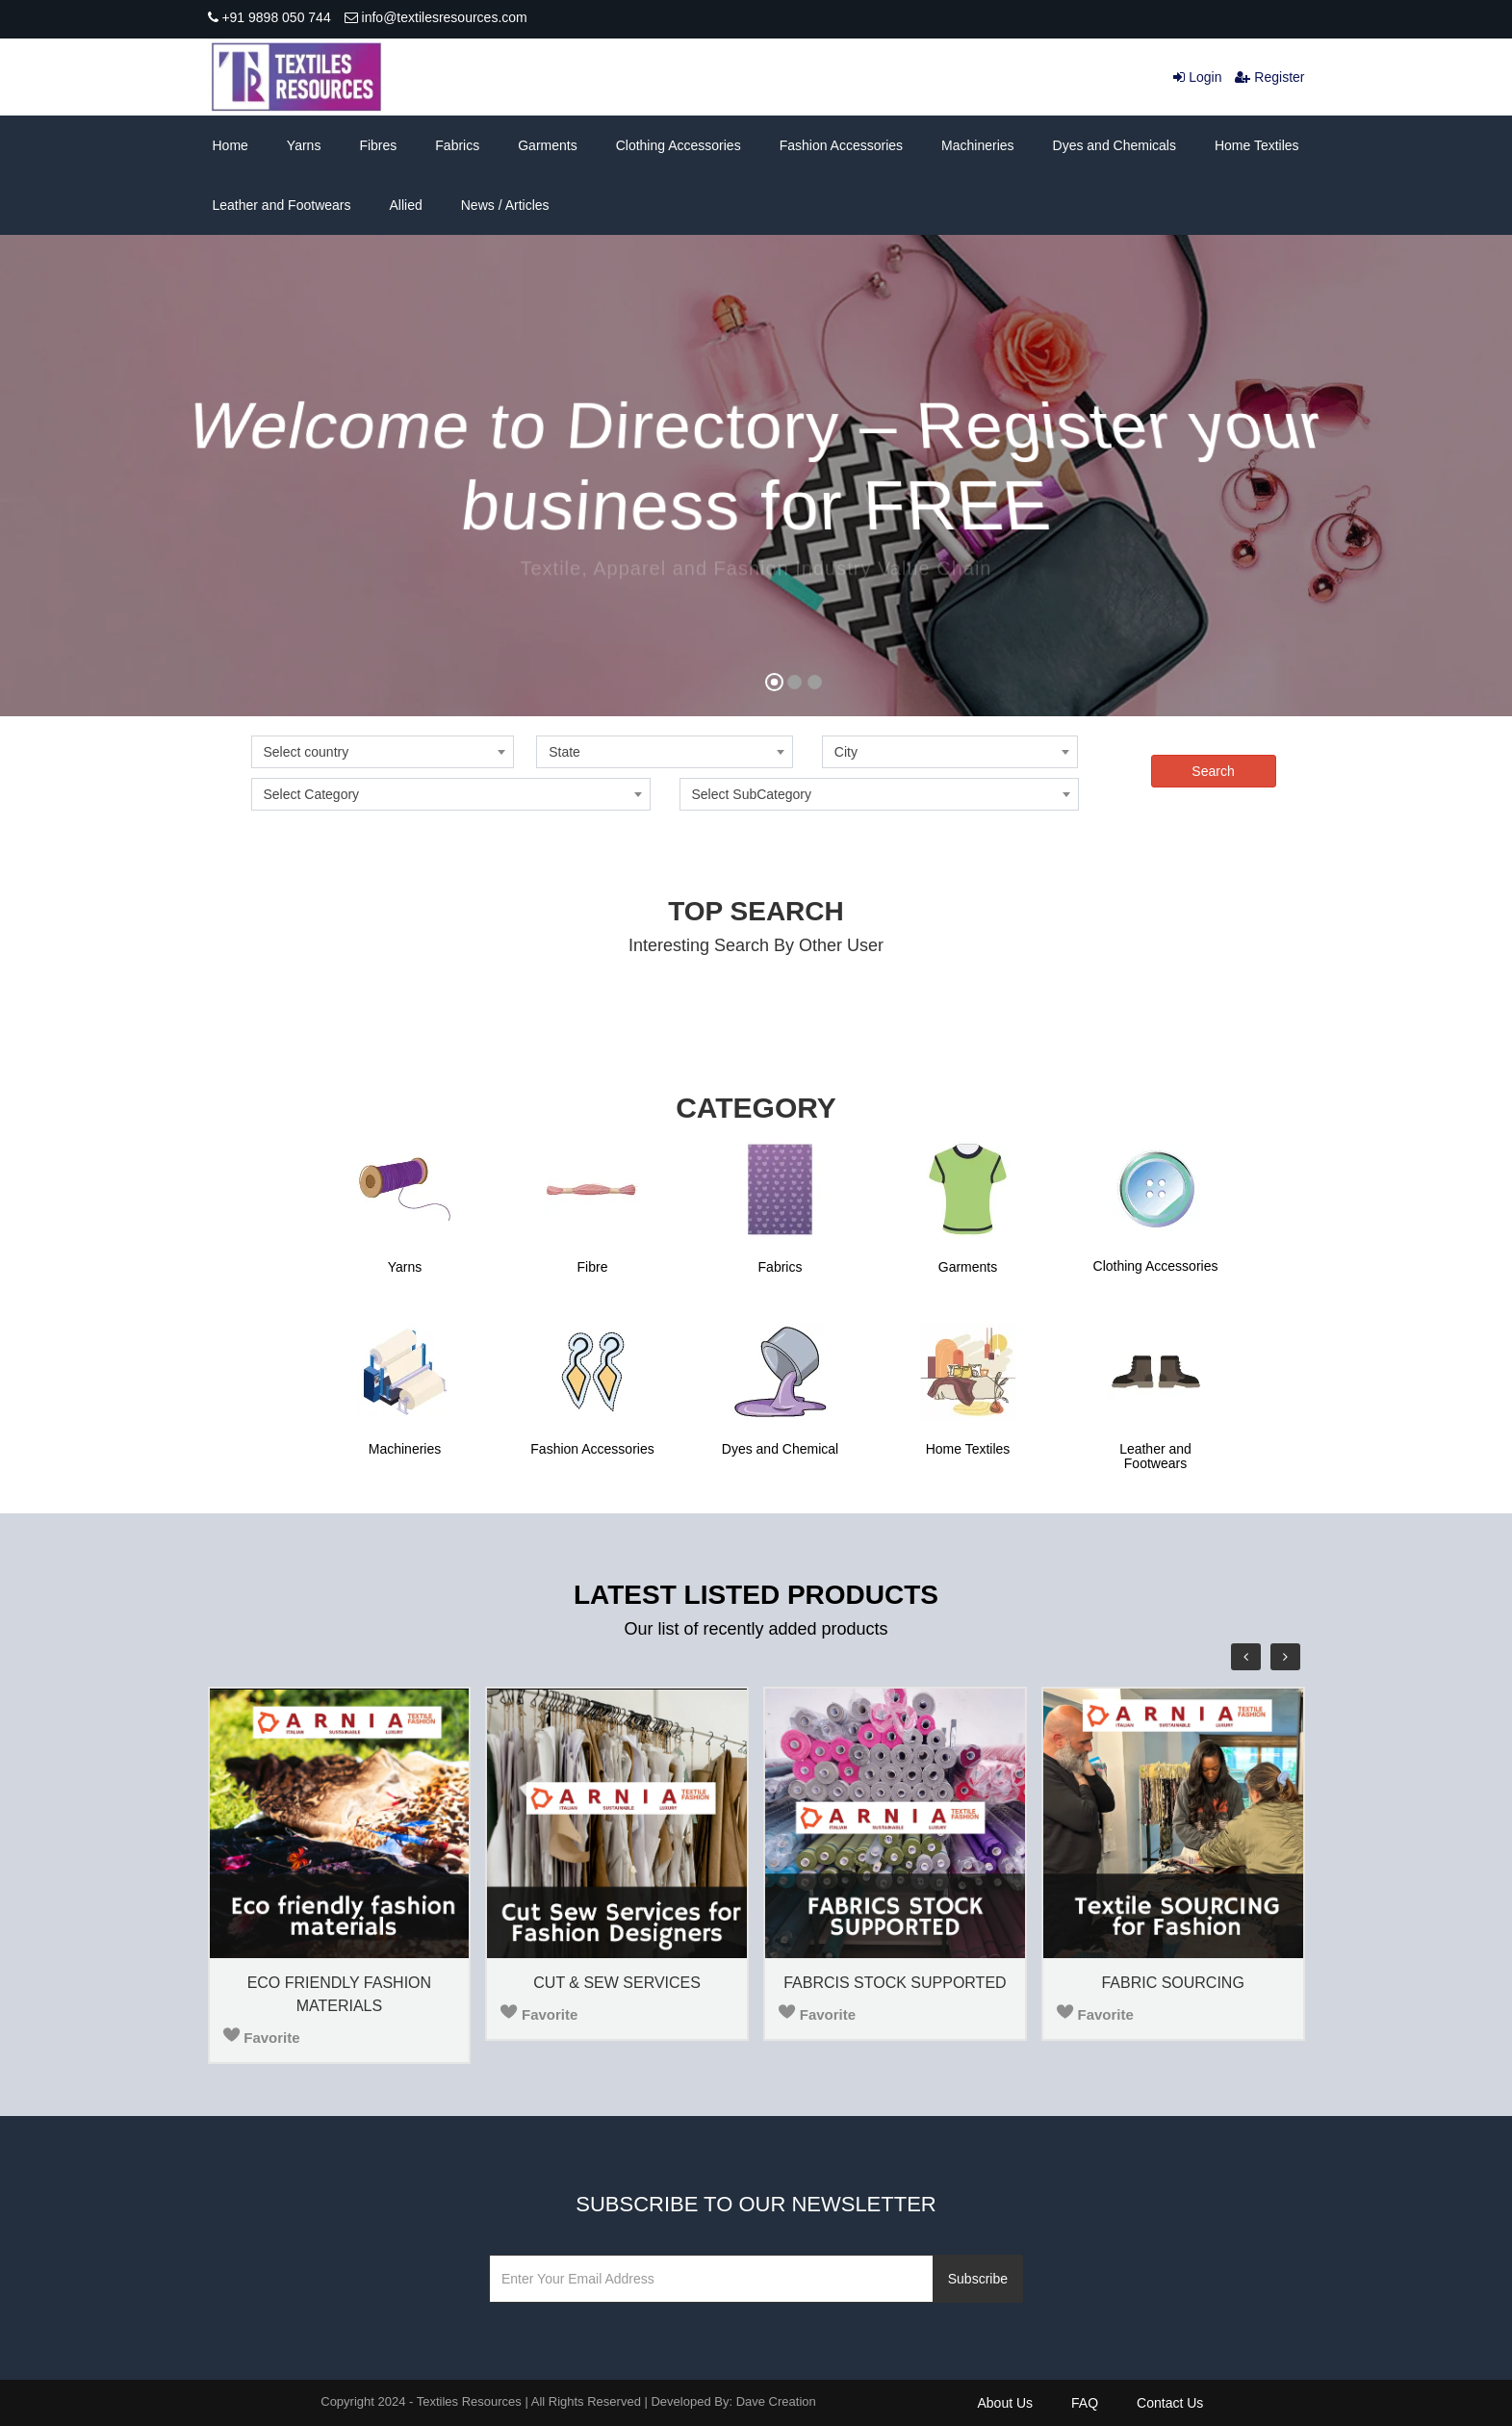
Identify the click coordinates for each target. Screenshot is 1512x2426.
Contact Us (1170, 2403)
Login (1197, 77)
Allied (405, 205)
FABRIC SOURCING (1172, 1982)
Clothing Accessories (678, 145)
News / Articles (505, 205)
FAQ (1084, 2403)
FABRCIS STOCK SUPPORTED (894, 1982)
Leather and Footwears (282, 205)
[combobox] (382, 752)
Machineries (977, 145)
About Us (1006, 2403)
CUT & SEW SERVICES (617, 1982)
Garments (547, 145)
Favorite (261, 2036)
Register (1269, 77)
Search (1213, 771)
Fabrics (457, 145)
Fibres (378, 145)
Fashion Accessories (841, 145)
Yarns (304, 145)
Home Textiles (1257, 145)
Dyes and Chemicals (1114, 145)
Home (230, 145)
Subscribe (978, 2278)
